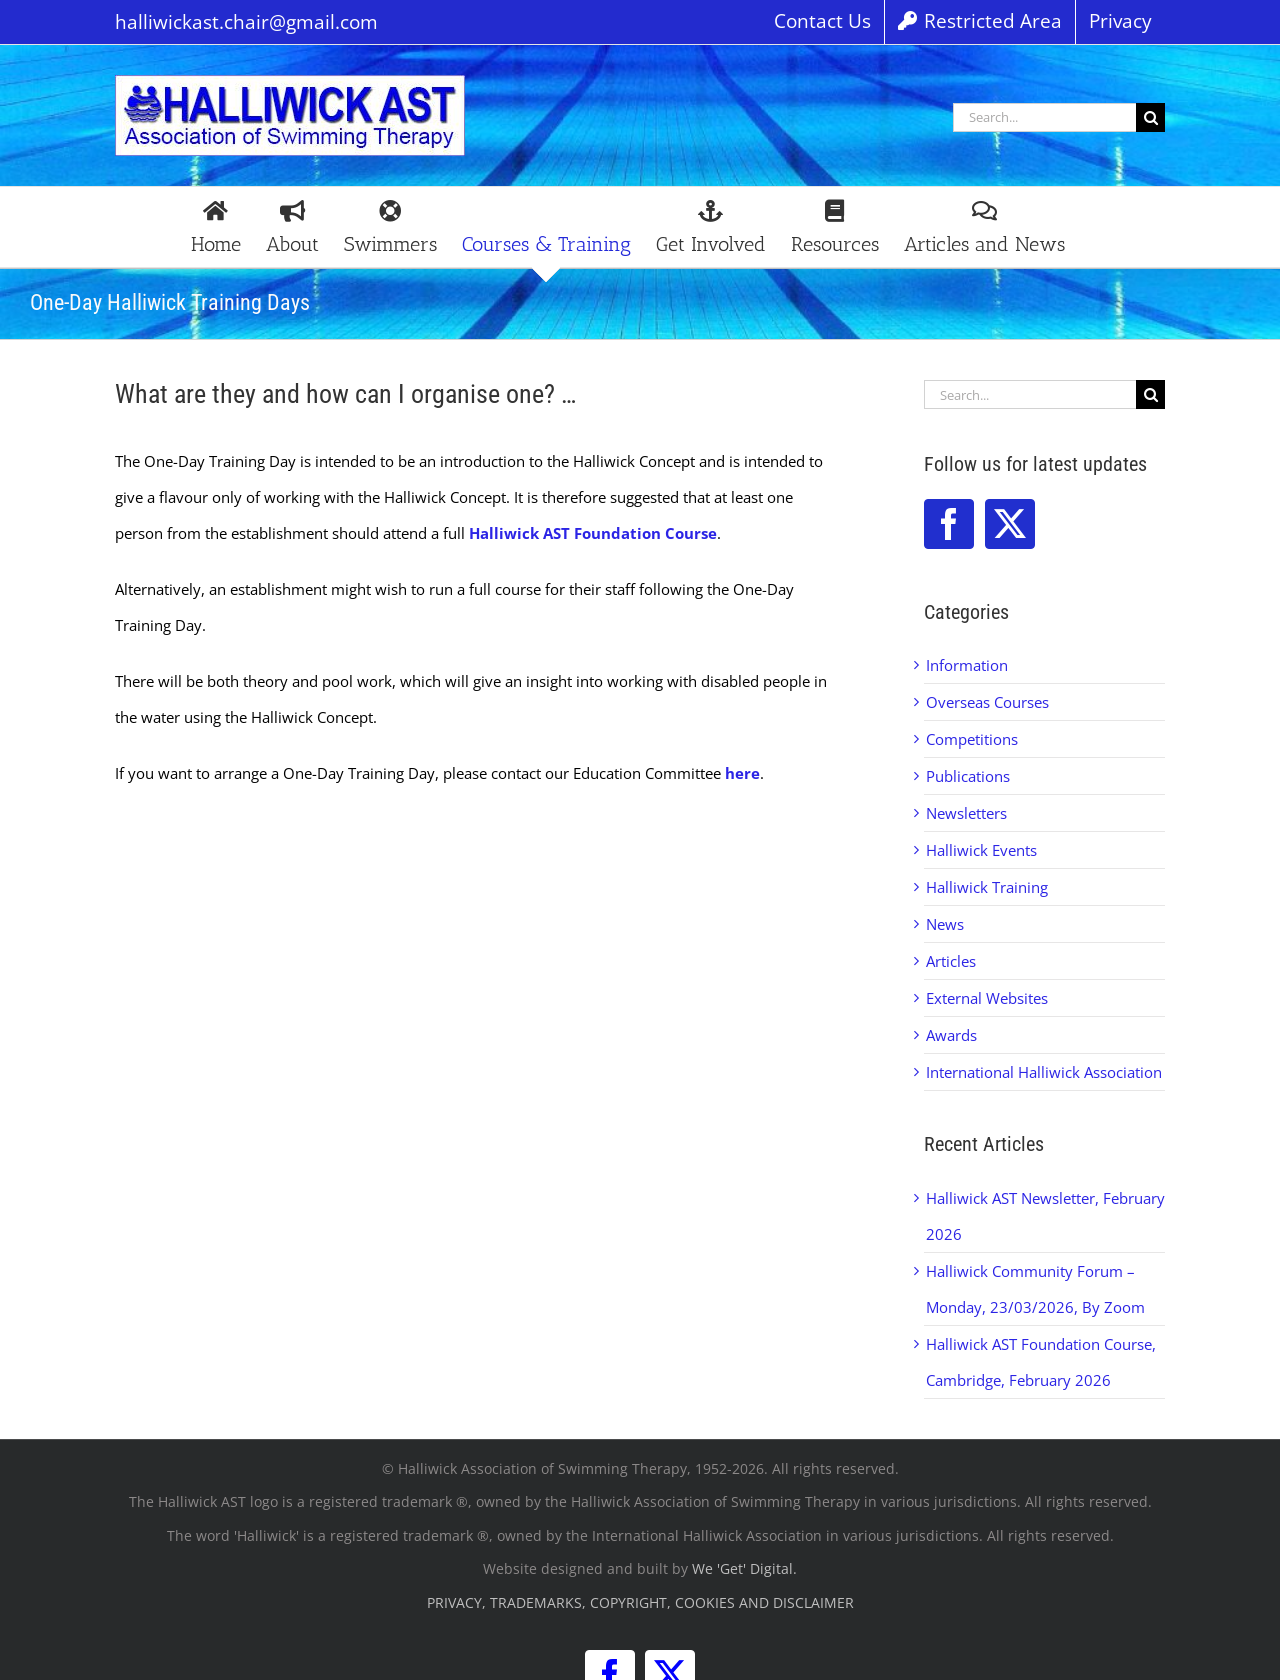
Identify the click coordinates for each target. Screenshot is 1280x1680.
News (945, 924)
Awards (951, 1035)
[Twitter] (1010, 524)
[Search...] (1044, 117)
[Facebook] (949, 524)
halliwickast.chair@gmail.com (246, 22)
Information (967, 665)
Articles (951, 961)
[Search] (1150, 117)
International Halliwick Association (1044, 1072)
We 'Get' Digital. (744, 1568)
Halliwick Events (981, 850)
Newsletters (966, 813)
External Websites (987, 998)
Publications (968, 776)
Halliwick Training (987, 887)
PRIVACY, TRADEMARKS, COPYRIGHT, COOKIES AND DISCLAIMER (640, 1602)
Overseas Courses (987, 702)
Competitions (972, 739)
